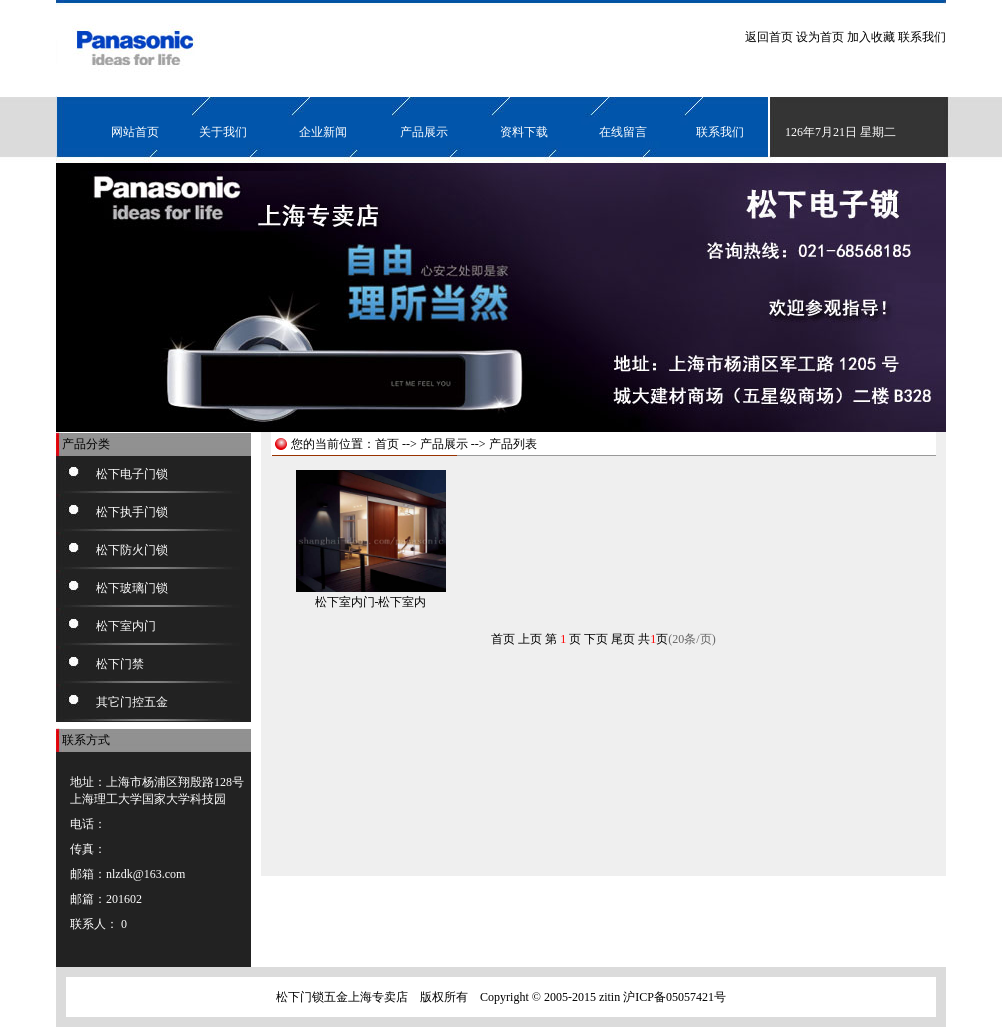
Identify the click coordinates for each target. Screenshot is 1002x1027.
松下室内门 (126, 626)
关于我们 (223, 132)
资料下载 (524, 132)
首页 (387, 444)
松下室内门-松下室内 (371, 602)
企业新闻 (323, 132)
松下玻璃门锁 (132, 588)
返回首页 (769, 37)
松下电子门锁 (132, 474)
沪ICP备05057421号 (674, 997)
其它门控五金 (132, 702)
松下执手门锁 (132, 512)
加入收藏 (871, 37)
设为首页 (820, 37)
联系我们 (922, 37)
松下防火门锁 (132, 550)
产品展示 (424, 132)
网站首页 (135, 132)
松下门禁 (120, 664)
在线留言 (623, 132)
